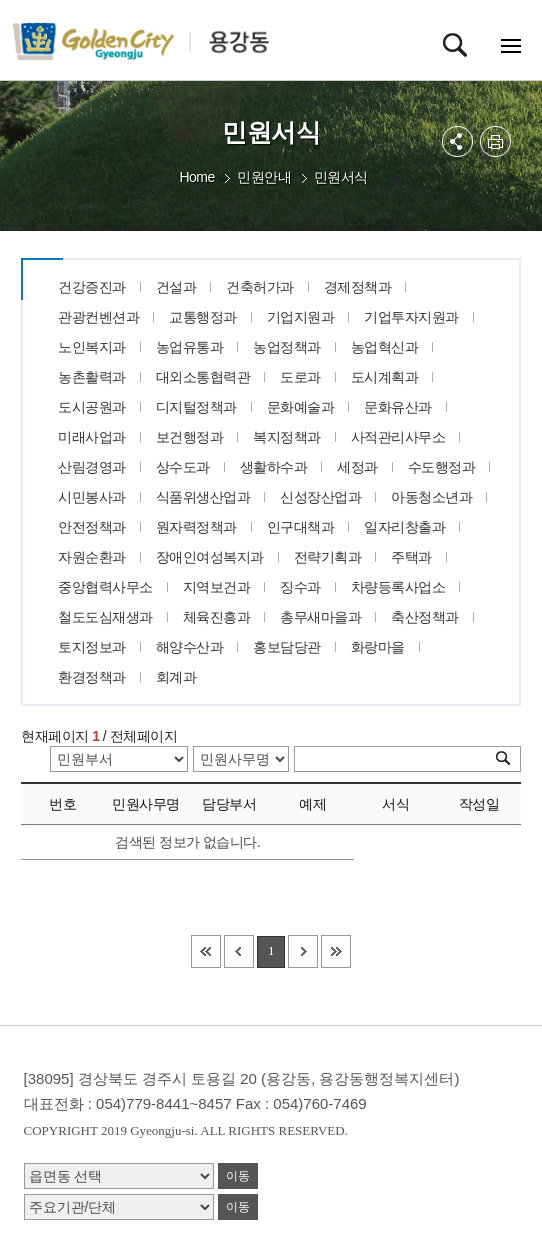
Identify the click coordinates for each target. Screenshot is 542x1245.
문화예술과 (301, 407)
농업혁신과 (385, 347)
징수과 (300, 587)
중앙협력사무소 (105, 587)
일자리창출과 (404, 527)
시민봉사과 (92, 497)
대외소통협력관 (203, 377)
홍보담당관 (287, 647)
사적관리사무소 (398, 437)
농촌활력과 (92, 377)
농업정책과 (287, 347)
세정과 (357, 467)
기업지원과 (301, 317)
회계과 (176, 677)
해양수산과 (190, 647)
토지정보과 (92, 647)
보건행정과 (190, 437)
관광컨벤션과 (98, 317)
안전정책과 (92, 527)
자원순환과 (92, 557)
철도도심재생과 (105, 617)
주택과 (411, 557)
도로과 (300, 377)
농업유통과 (190, 347)
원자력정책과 (196, 527)
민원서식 (341, 177)
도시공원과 (92, 407)
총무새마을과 (320, 617)
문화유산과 (398, 407)
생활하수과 (274, 467)
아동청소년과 (431, 497)
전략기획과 (328, 557)
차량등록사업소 (398, 587)
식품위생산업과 (203, 497)
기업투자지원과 (411, 317)
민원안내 (264, 177)
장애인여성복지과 (210, 557)
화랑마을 (378, 647)
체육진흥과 (217, 617)
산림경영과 (92, 467)
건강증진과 (92, 287)
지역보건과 (217, 587)
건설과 (176, 287)
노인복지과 (92, 347)
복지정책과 (287, 437)
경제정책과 (358, 287)
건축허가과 (260, 287)
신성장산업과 (320, 497)
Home (196, 177)
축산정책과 (425, 617)
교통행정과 (203, 317)
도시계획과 (385, 377)
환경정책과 (92, 677)
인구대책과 (301, 527)
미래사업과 (92, 437)
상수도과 (183, 467)
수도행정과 (442, 467)
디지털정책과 (196, 407)
